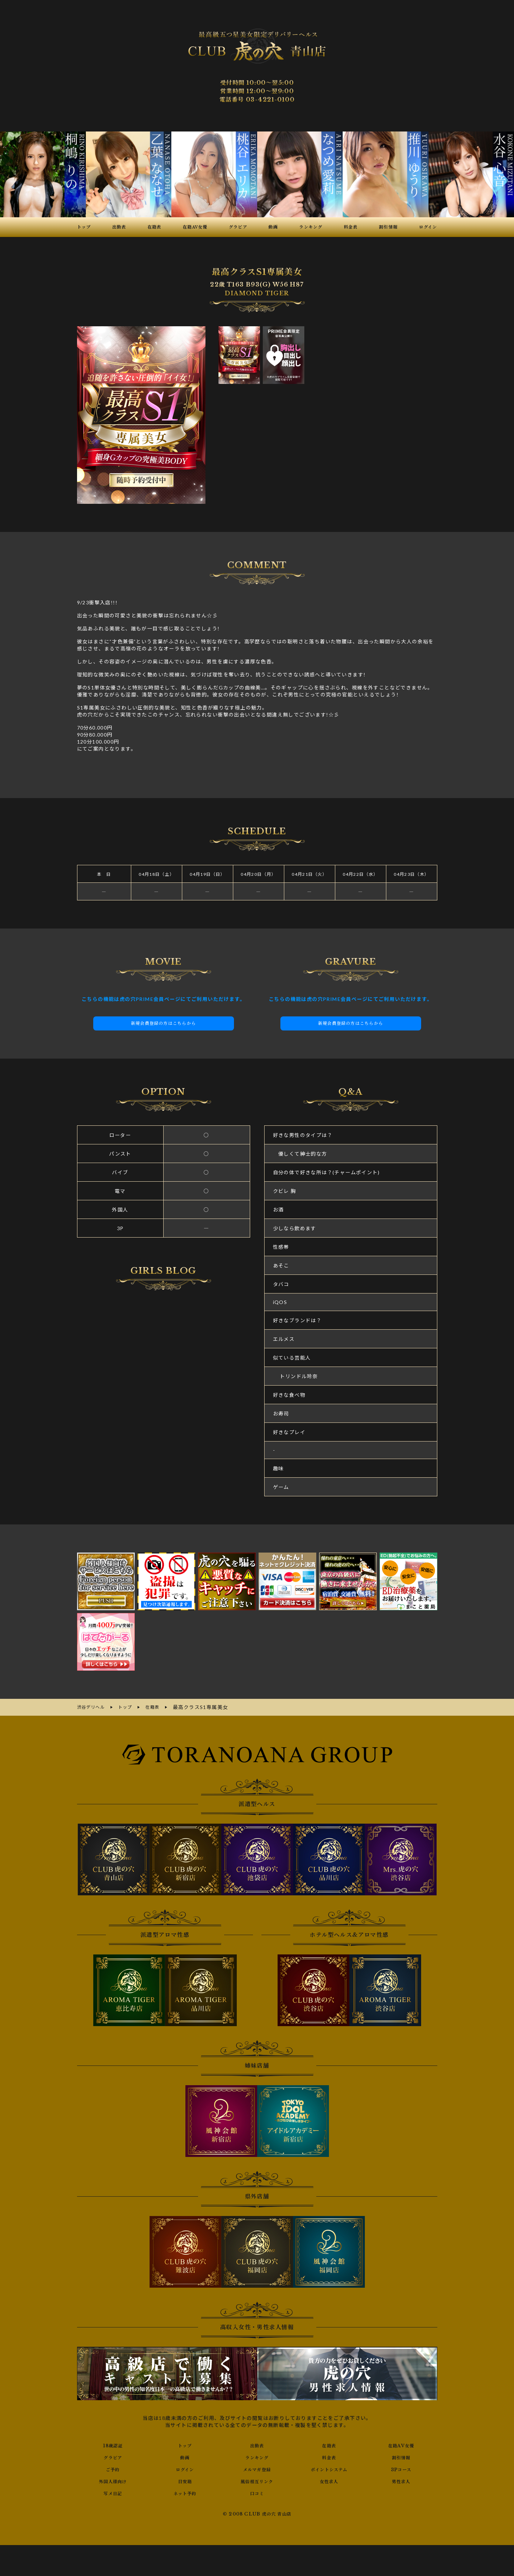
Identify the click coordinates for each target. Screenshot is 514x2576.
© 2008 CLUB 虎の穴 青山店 (257, 2513)
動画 (184, 2456)
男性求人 (401, 2480)
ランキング (257, 2456)
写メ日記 (113, 2492)
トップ (185, 2444)
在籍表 (329, 2444)
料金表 (329, 2456)
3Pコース (401, 2468)
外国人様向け (113, 2480)
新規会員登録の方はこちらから (164, 1023)
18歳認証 (112, 2444)
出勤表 (257, 2444)
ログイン (185, 2468)
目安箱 (185, 2480)
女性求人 (329, 2480)
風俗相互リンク (257, 2480)
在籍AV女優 (401, 2444)
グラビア (113, 2456)
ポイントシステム (328, 2468)
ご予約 (113, 2468)
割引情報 (401, 2456)
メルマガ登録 (257, 2468)
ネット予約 (184, 2492)
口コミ (257, 2492)
